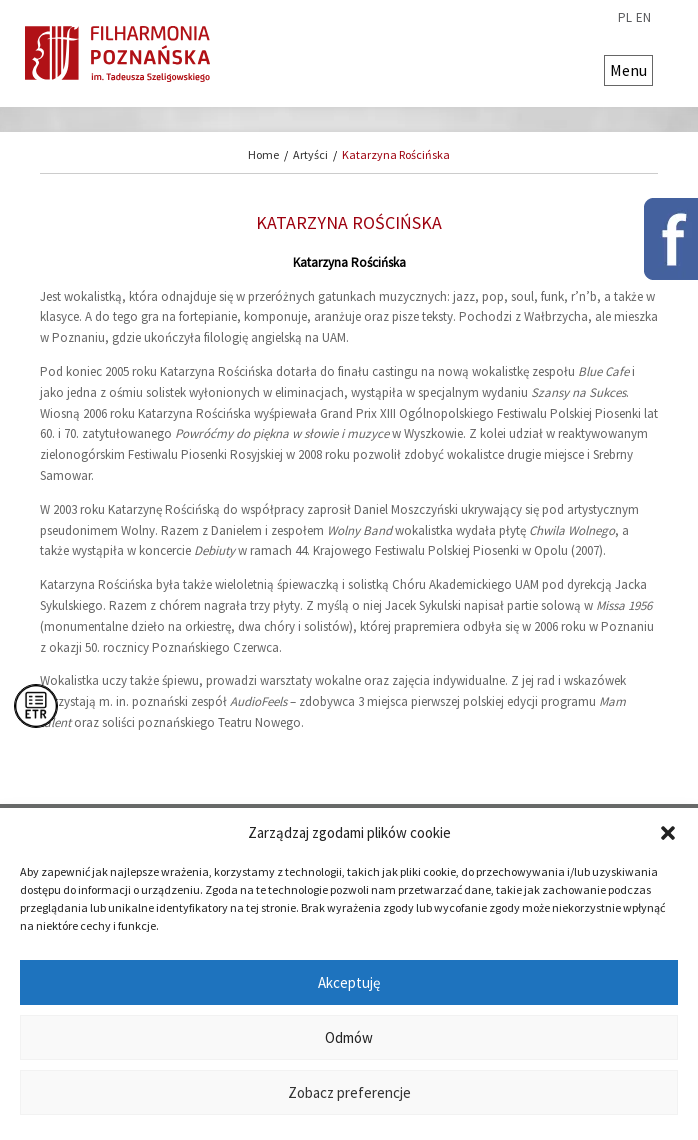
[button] (668, 833)
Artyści (310, 154)
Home (263, 154)
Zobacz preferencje (349, 1092)
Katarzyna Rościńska (396, 154)
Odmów (349, 1037)
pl (625, 18)
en (643, 18)
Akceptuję (349, 982)
